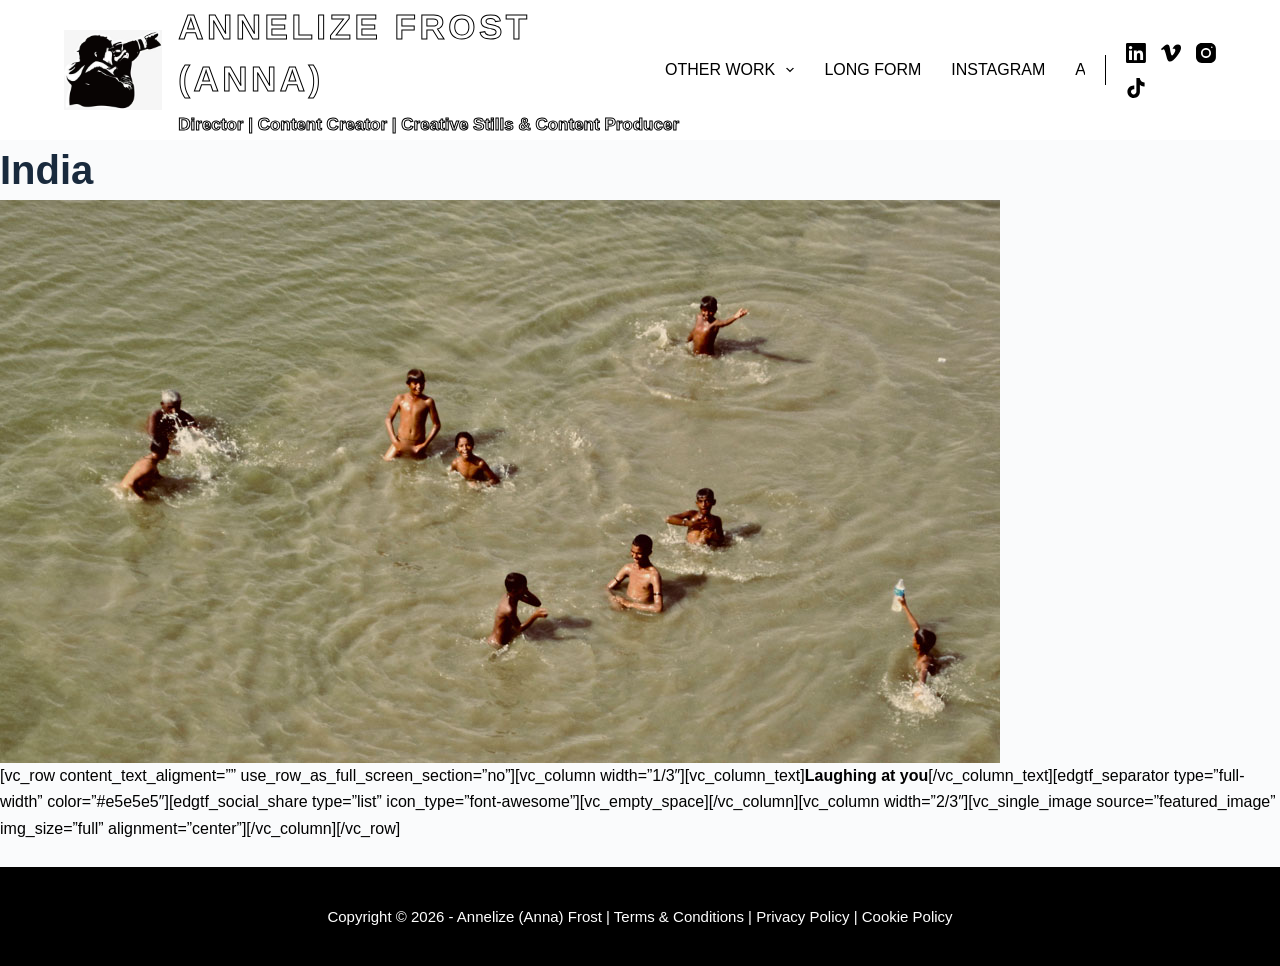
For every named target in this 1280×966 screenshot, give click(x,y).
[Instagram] (1206, 53)
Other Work (733, 70)
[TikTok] (1136, 88)
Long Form (872, 69)
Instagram (998, 69)
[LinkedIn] (1136, 53)
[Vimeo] (1171, 53)
